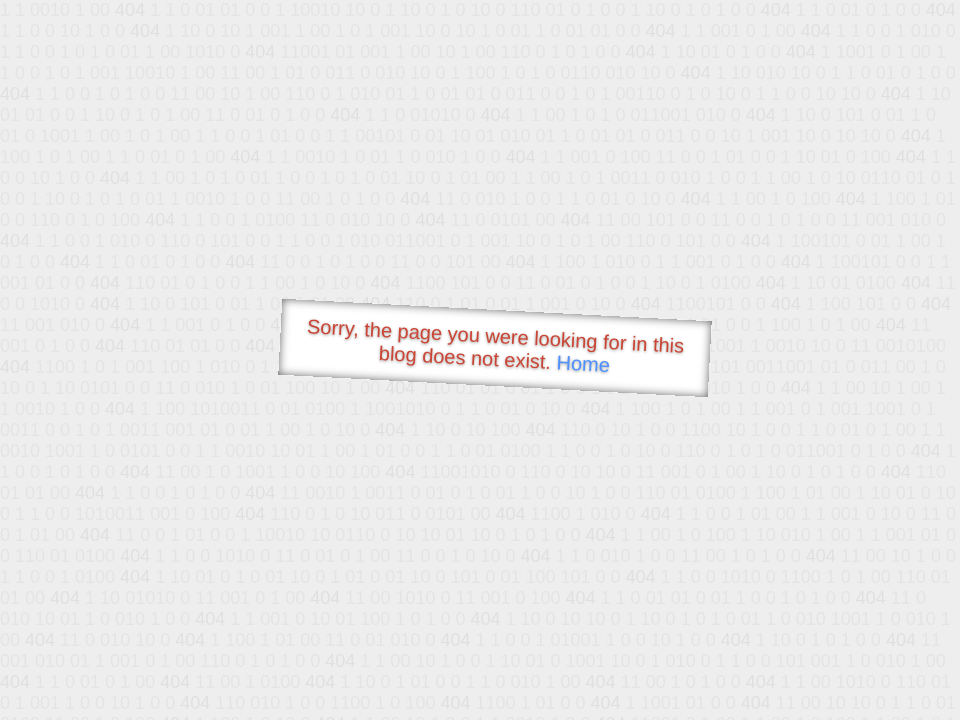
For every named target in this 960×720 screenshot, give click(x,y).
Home (583, 363)
